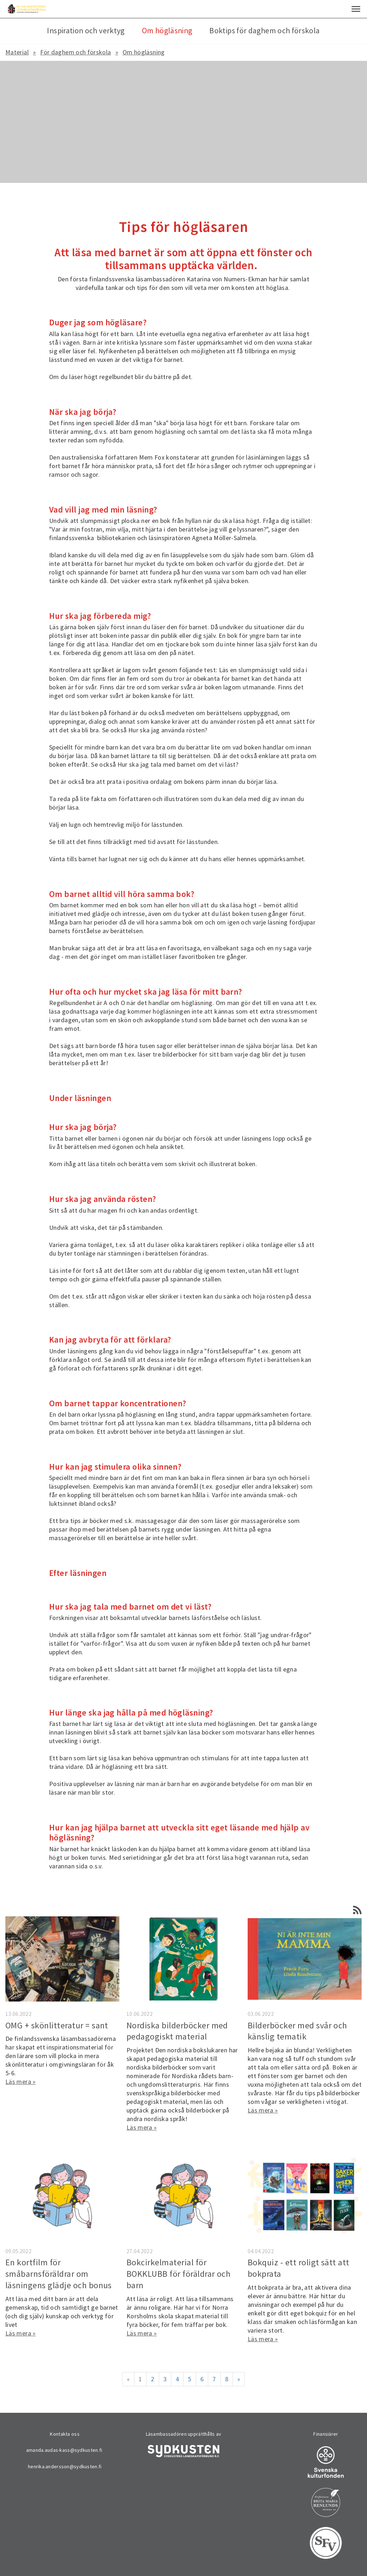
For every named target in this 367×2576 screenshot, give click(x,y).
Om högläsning (144, 52)
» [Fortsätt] (238, 2379)
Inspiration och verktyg (85, 30)
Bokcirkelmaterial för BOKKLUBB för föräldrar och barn (178, 2274)
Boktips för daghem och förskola (264, 30)
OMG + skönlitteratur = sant (56, 2025)
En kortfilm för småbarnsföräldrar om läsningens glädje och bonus (58, 2274)
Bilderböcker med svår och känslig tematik (297, 2031)
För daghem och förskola (75, 52)
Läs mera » (20, 2081)
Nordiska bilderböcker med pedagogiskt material (177, 2031)
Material (17, 52)
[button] (356, 9)
